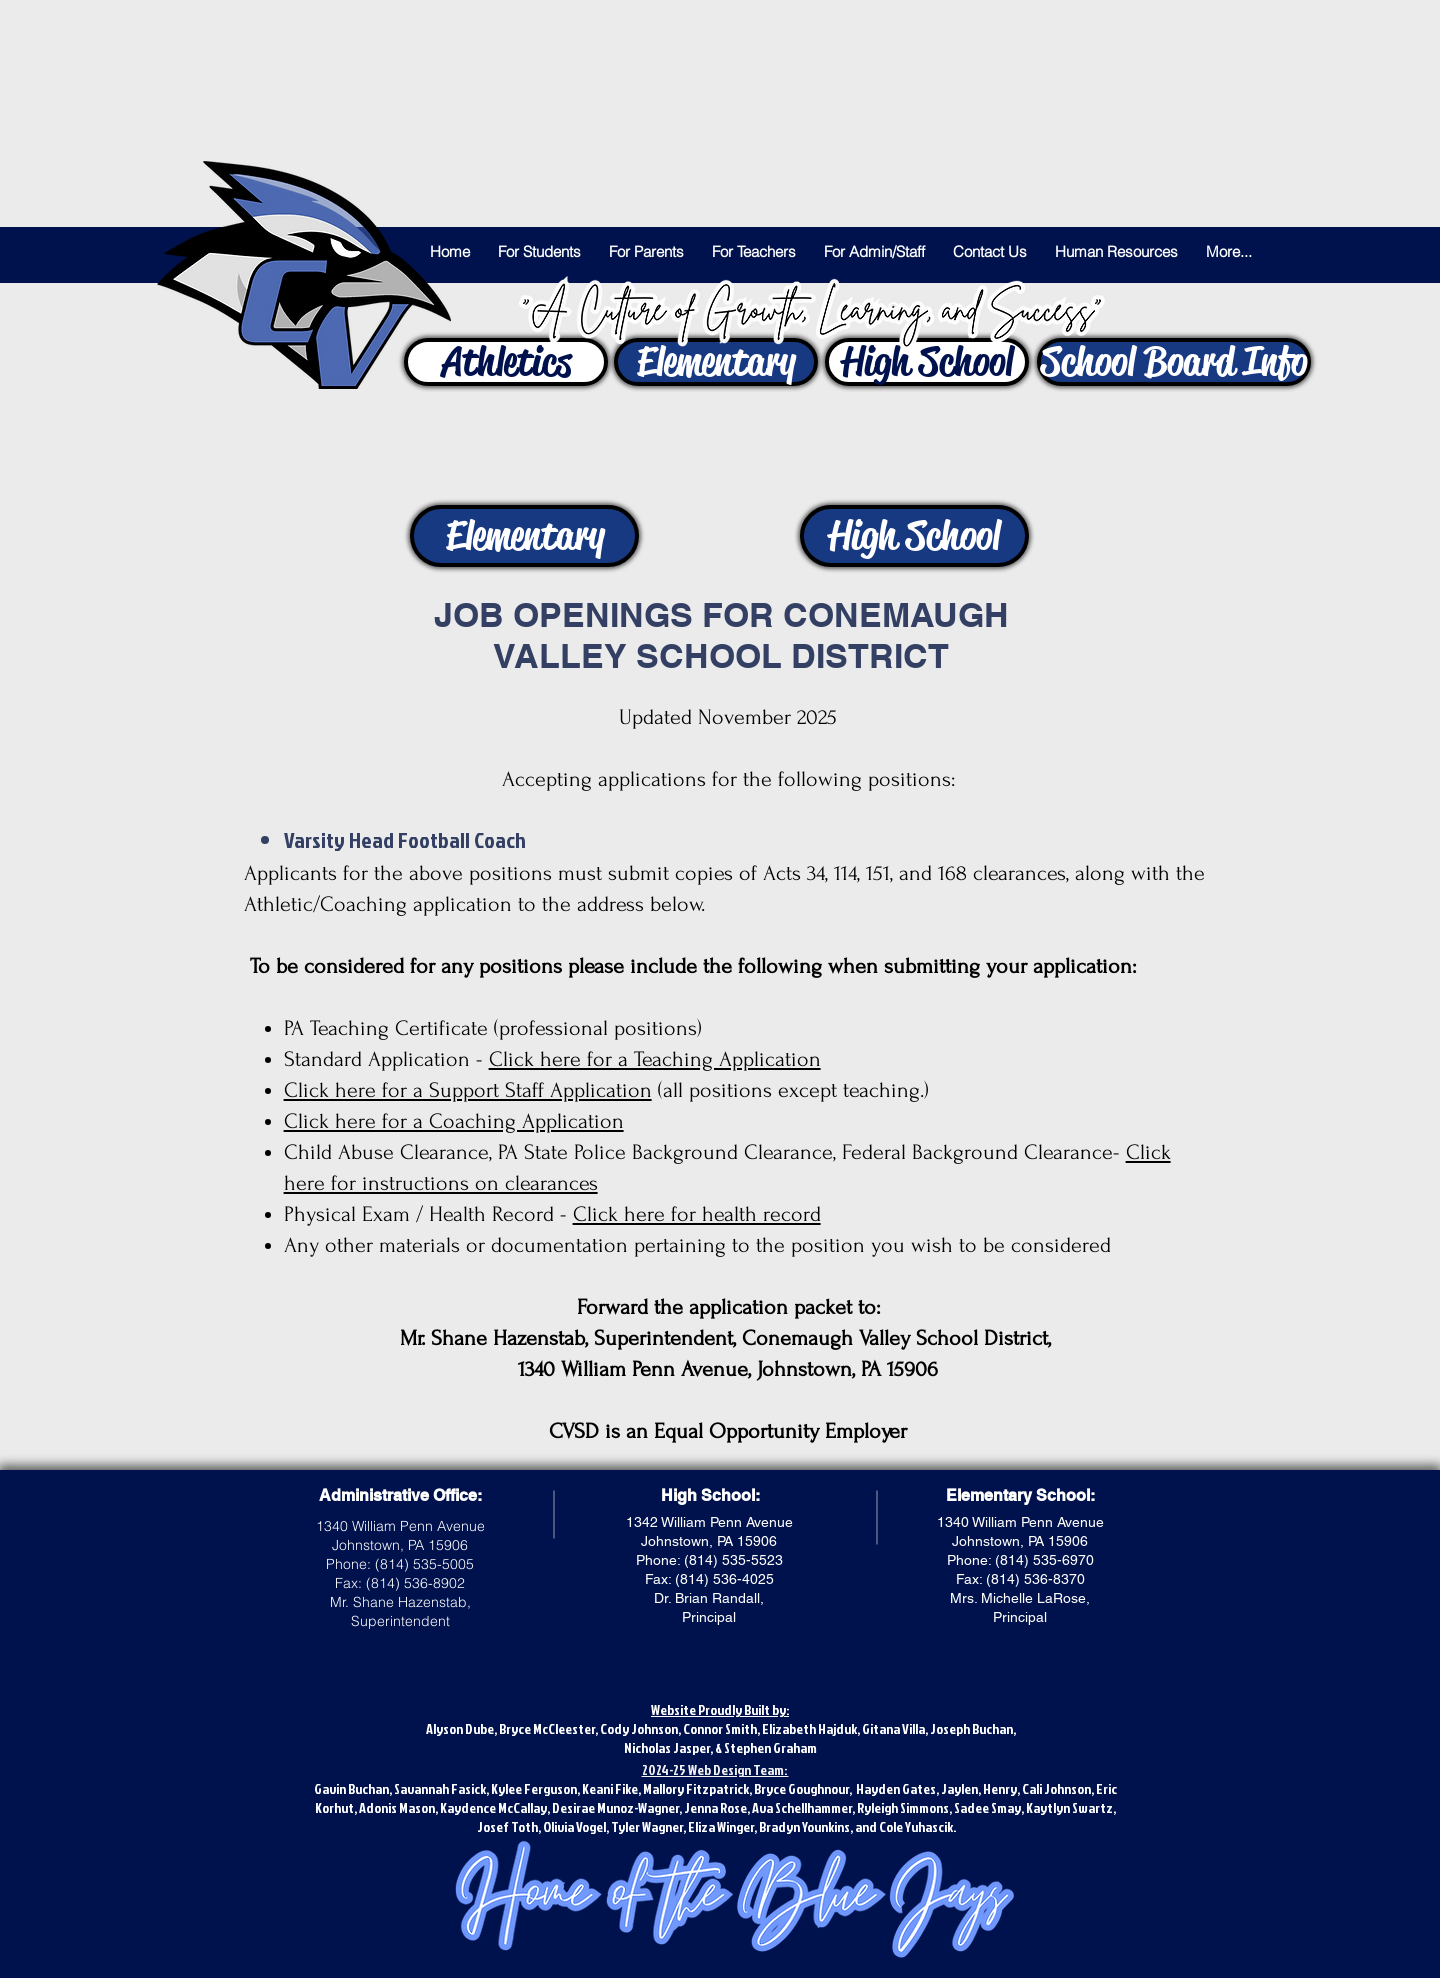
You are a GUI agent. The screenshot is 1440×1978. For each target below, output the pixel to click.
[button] (539, 252)
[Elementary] (716, 362)
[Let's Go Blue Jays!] (304, 275)
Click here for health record (697, 1214)
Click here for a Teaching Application (655, 1059)
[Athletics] (506, 362)
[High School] (927, 362)
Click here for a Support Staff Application (468, 1090)
